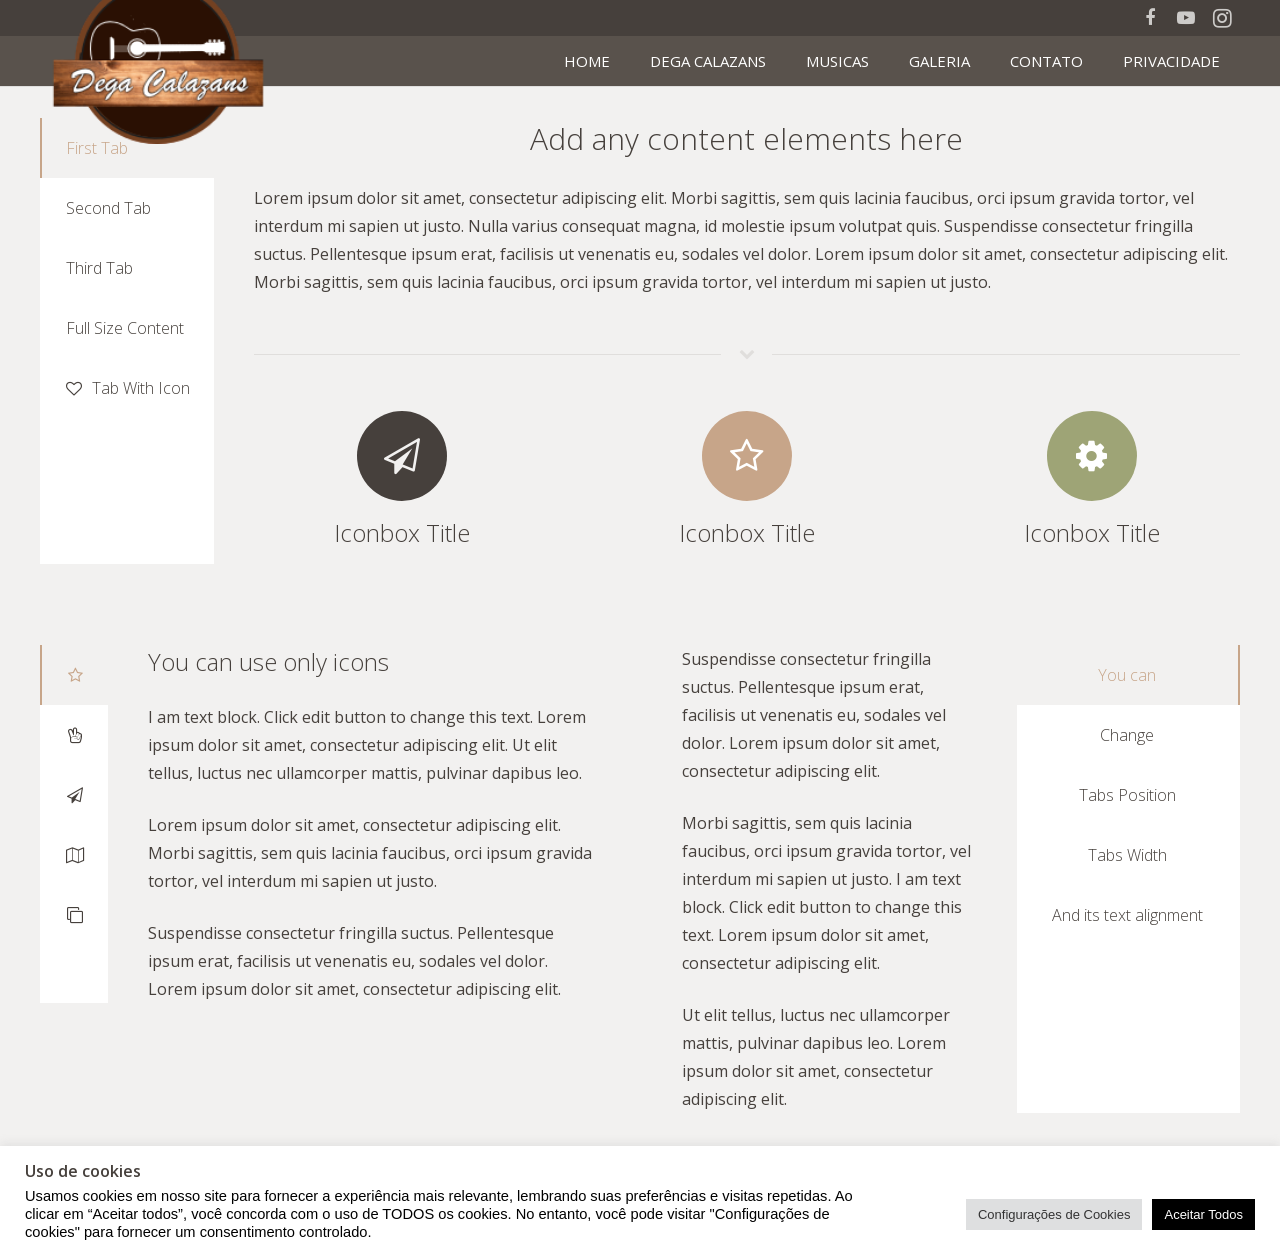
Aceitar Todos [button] (1203, 1214)
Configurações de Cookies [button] (1054, 1214)
